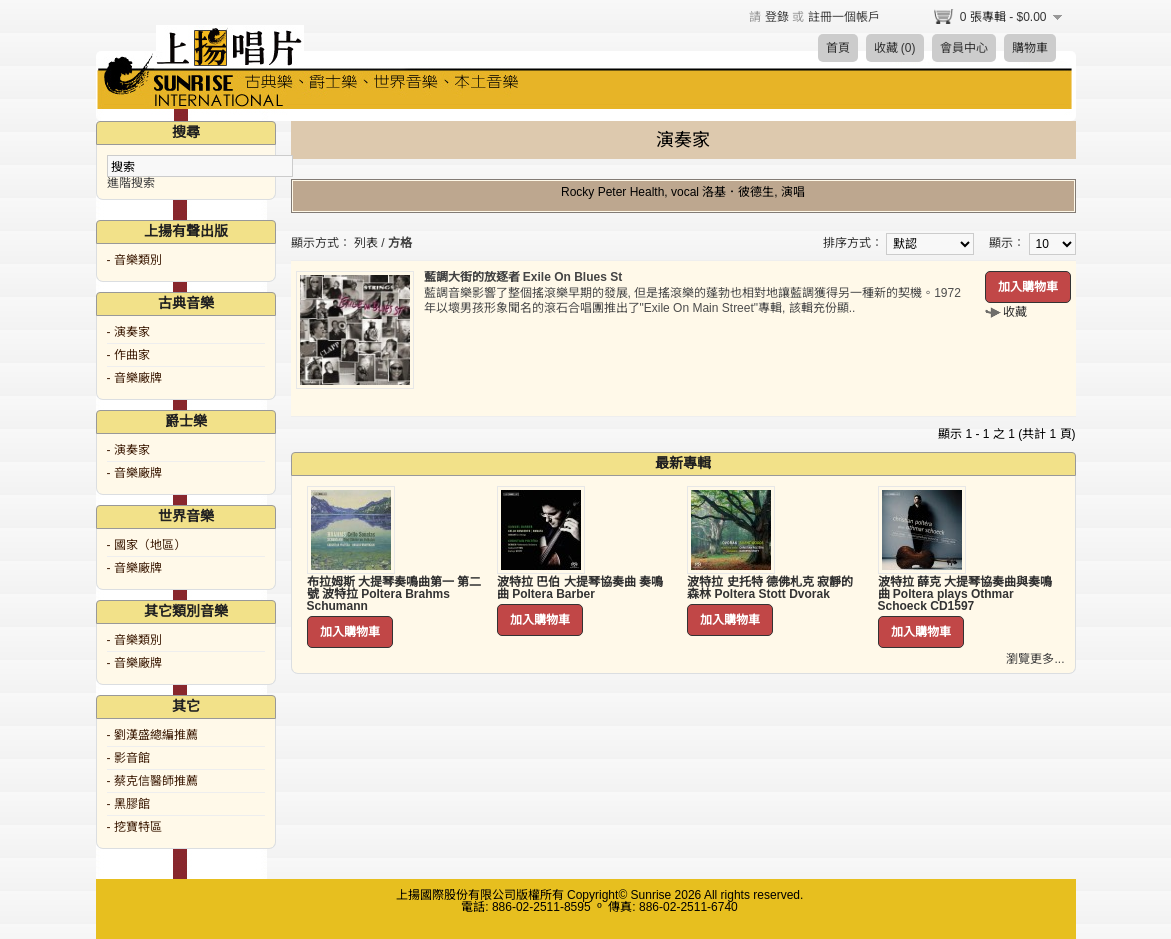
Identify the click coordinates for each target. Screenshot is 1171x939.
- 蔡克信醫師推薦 (152, 781)
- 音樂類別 (134, 260)
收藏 (1015, 312)
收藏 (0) (895, 48)
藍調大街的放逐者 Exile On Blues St (523, 277)
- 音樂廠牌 (134, 378)
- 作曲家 (128, 355)
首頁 (838, 48)
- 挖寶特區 (134, 827)
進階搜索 (131, 183)
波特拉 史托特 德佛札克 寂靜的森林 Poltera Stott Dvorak (770, 588)
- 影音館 (128, 758)
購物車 (1030, 48)
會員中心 (964, 48)
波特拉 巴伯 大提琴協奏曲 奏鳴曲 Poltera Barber (580, 588)
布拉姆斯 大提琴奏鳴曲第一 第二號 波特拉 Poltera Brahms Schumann (394, 594)
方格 (400, 243)
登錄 (777, 17)
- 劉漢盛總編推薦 (152, 735)
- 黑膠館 (128, 804)
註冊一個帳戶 (844, 17)
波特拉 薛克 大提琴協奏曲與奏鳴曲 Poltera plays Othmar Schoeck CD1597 (965, 594)
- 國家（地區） (146, 545)
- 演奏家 (128, 332)
